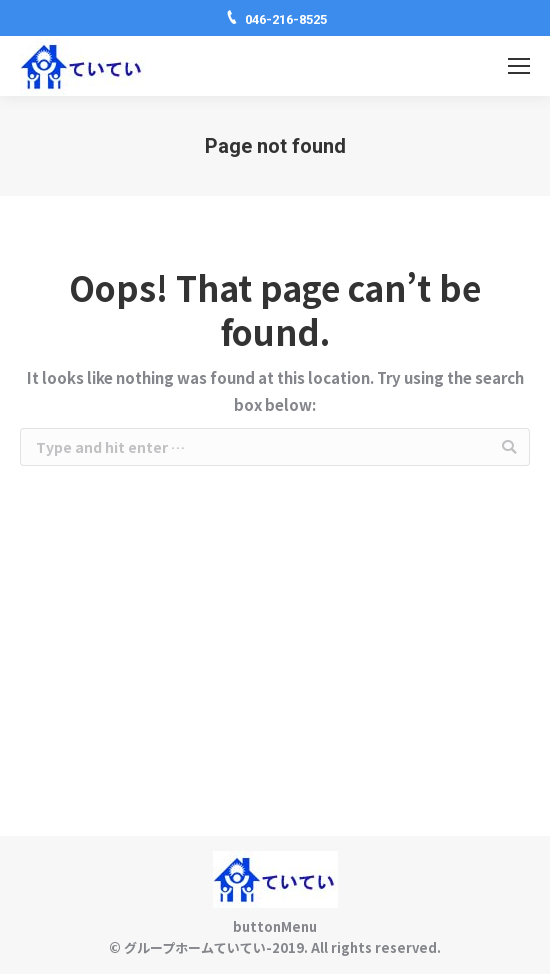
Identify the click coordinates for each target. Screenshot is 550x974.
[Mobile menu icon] (519, 66)
